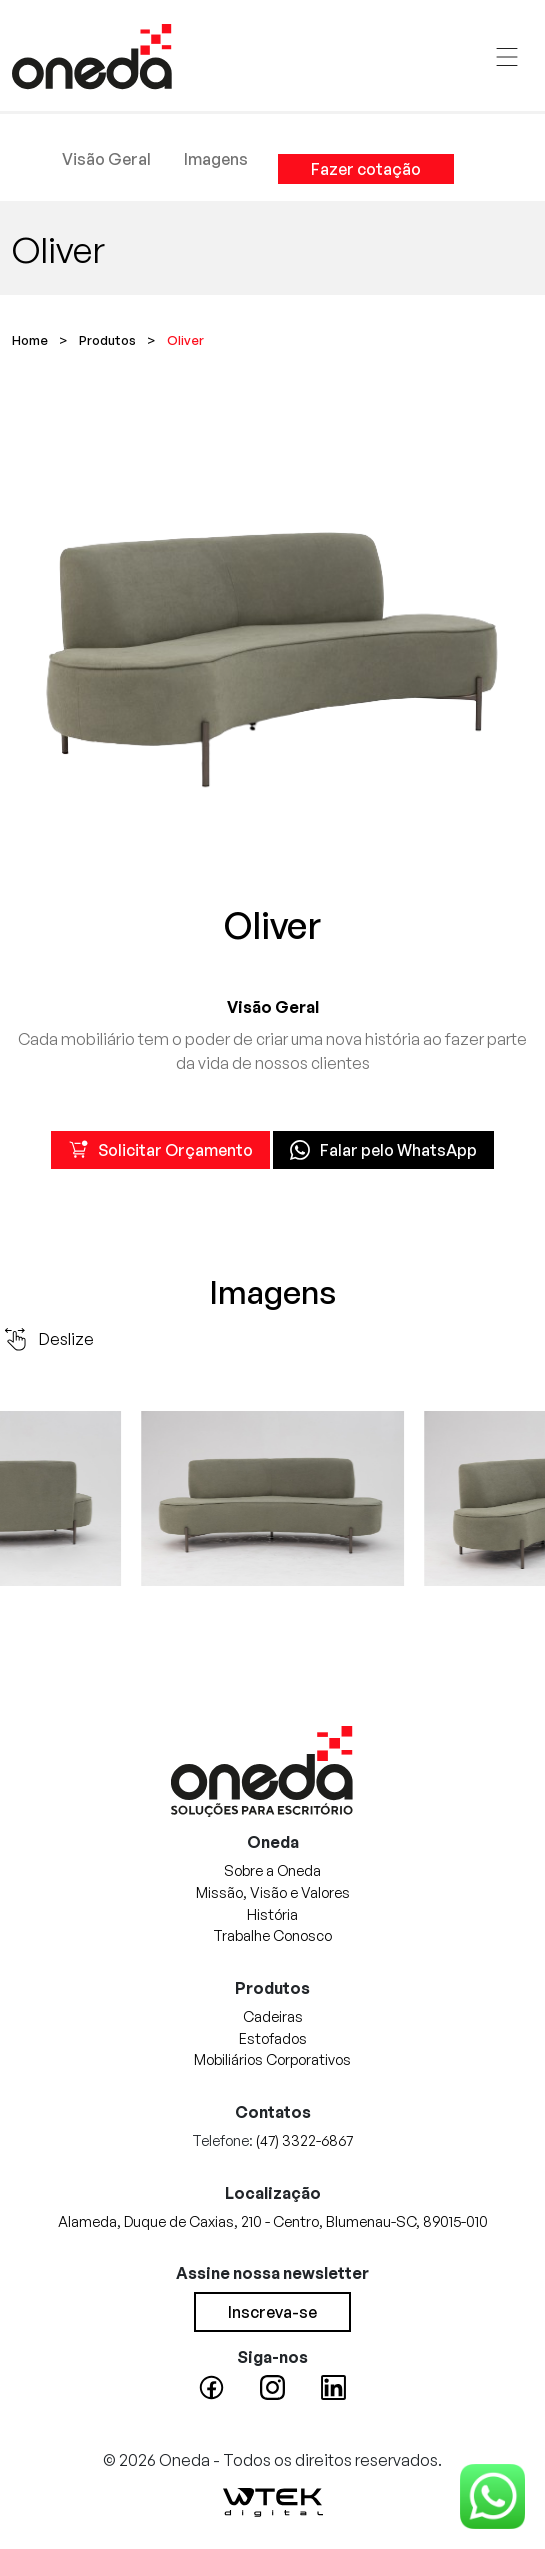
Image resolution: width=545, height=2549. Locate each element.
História (272, 1914)
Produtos (107, 340)
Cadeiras (273, 2016)
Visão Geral (106, 159)
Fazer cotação (366, 169)
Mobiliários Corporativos (272, 2059)
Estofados (273, 2038)
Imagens (216, 159)
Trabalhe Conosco (272, 1935)
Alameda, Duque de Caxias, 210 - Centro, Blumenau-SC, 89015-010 (273, 2221)
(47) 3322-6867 (304, 2140)
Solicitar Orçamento (160, 1150)
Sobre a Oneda (272, 1870)
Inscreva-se (272, 2312)
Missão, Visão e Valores (273, 1892)
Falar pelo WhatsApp (383, 1150)
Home (30, 340)
